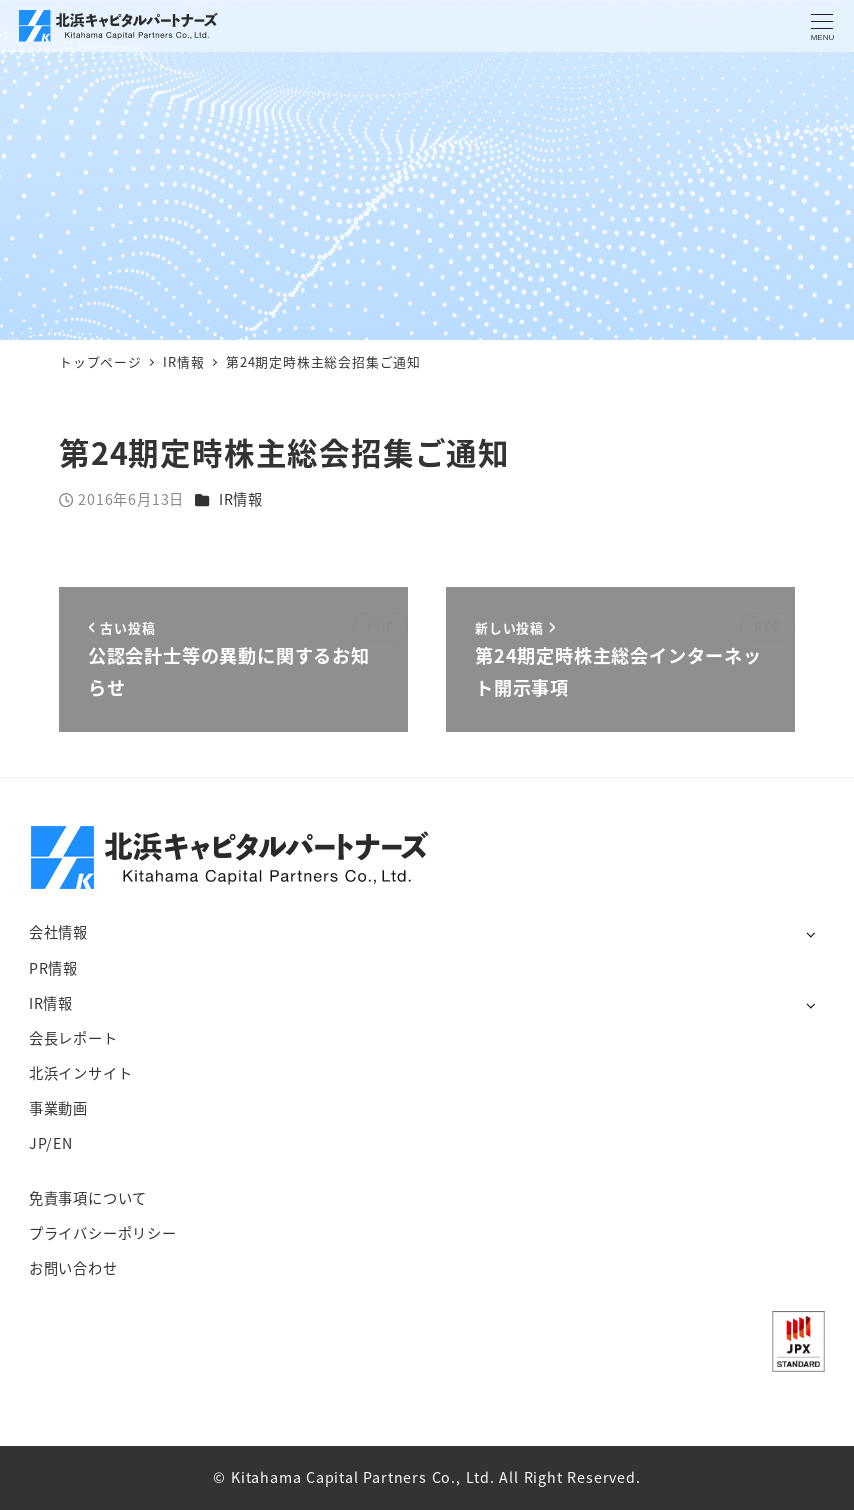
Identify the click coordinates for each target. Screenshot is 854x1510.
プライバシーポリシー (103, 1233)
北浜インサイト (81, 1073)
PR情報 (53, 968)
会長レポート (73, 1038)
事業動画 (58, 1108)
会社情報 (58, 932)
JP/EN (51, 1143)
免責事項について (88, 1198)
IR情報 (241, 499)
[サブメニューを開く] (810, 933)
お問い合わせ (73, 1268)
